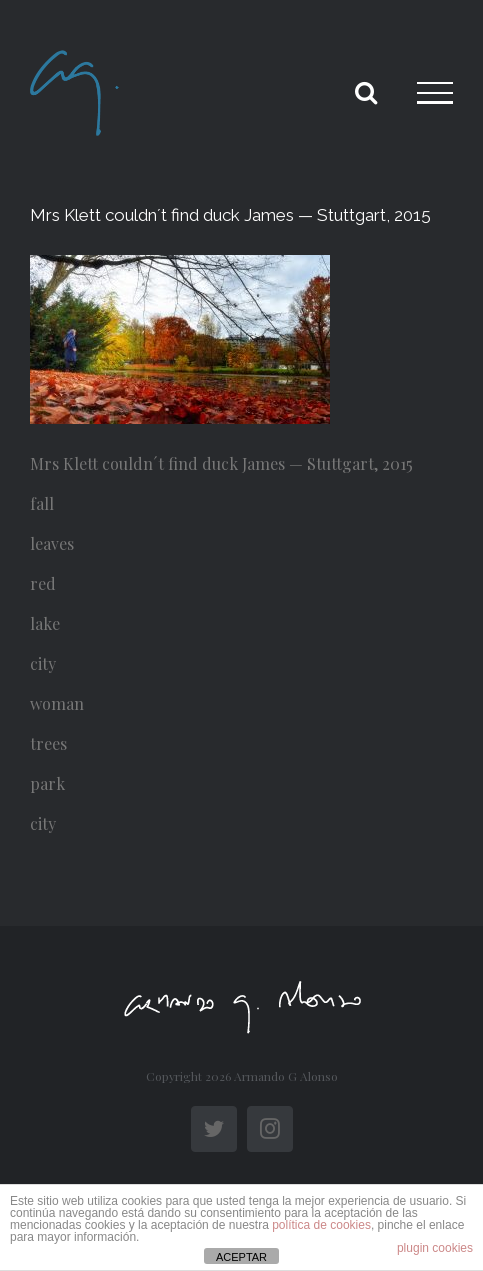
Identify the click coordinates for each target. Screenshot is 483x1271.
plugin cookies (435, 1248)
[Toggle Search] (366, 92)
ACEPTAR (241, 1257)
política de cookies (321, 1225)
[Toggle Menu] (435, 93)
